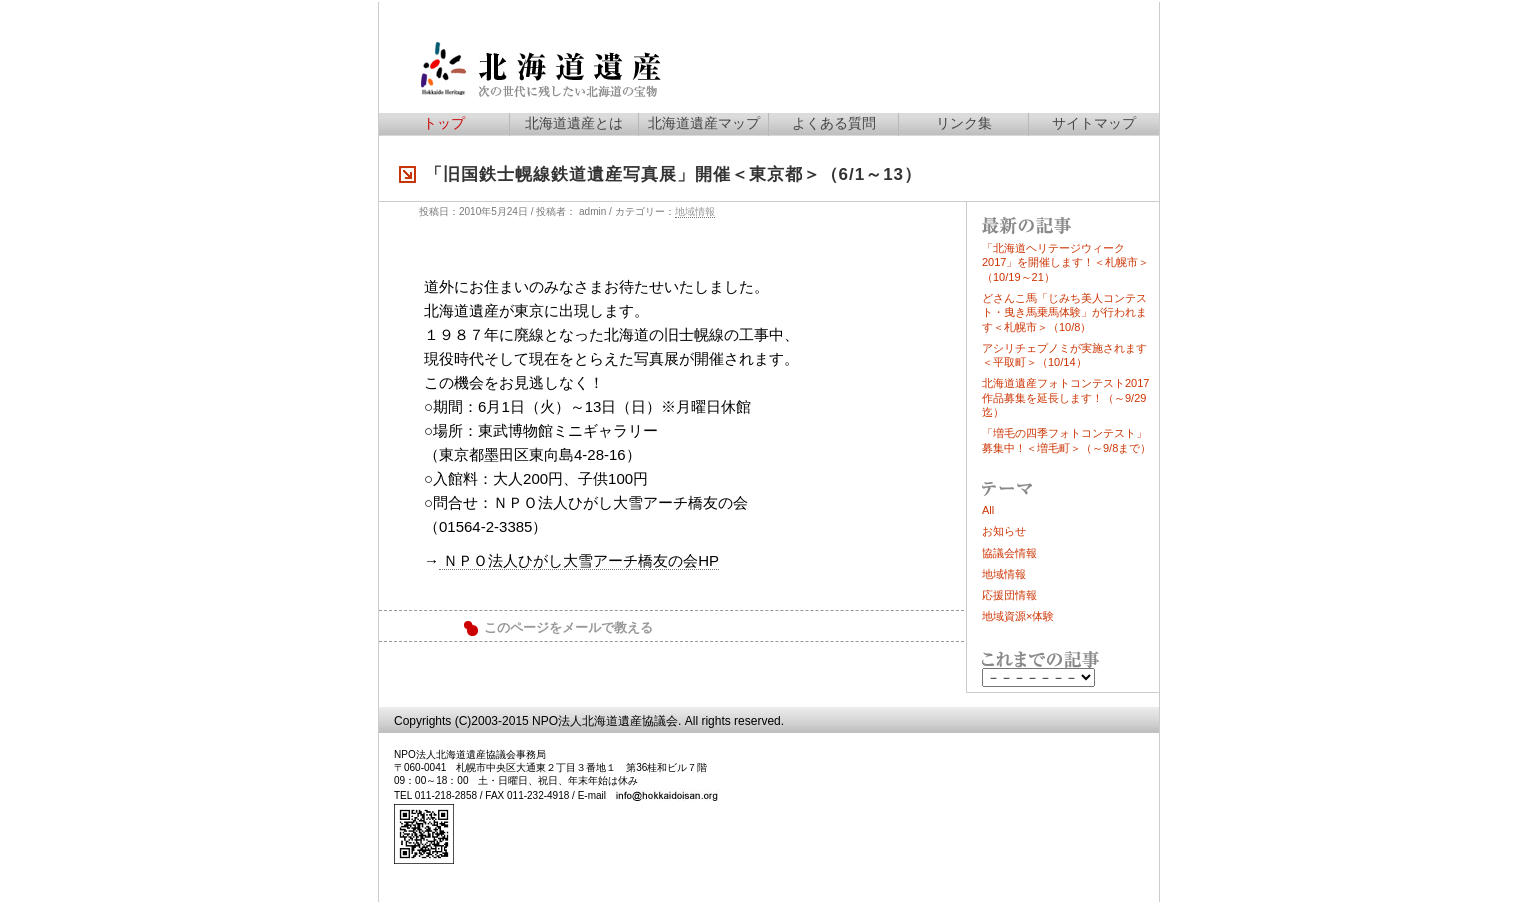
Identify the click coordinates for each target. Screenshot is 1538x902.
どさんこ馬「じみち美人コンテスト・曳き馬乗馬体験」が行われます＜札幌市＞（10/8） (1064, 312)
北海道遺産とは (574, 123)
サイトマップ (1094, 123)
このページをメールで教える (568, 628)
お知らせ (1004, 531)
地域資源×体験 (1018, 616)
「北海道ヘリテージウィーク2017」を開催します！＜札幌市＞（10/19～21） (1065, 262)
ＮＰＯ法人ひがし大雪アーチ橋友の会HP (579, 560)
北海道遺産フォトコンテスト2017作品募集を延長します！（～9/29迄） (1065, 397)
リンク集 (964, 123)
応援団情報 (1009, 595)
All (988, 510)
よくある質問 (834, 123)
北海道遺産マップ (704, 123)
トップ (444, 123)
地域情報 (695, 211)
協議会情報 (1009, 553)
